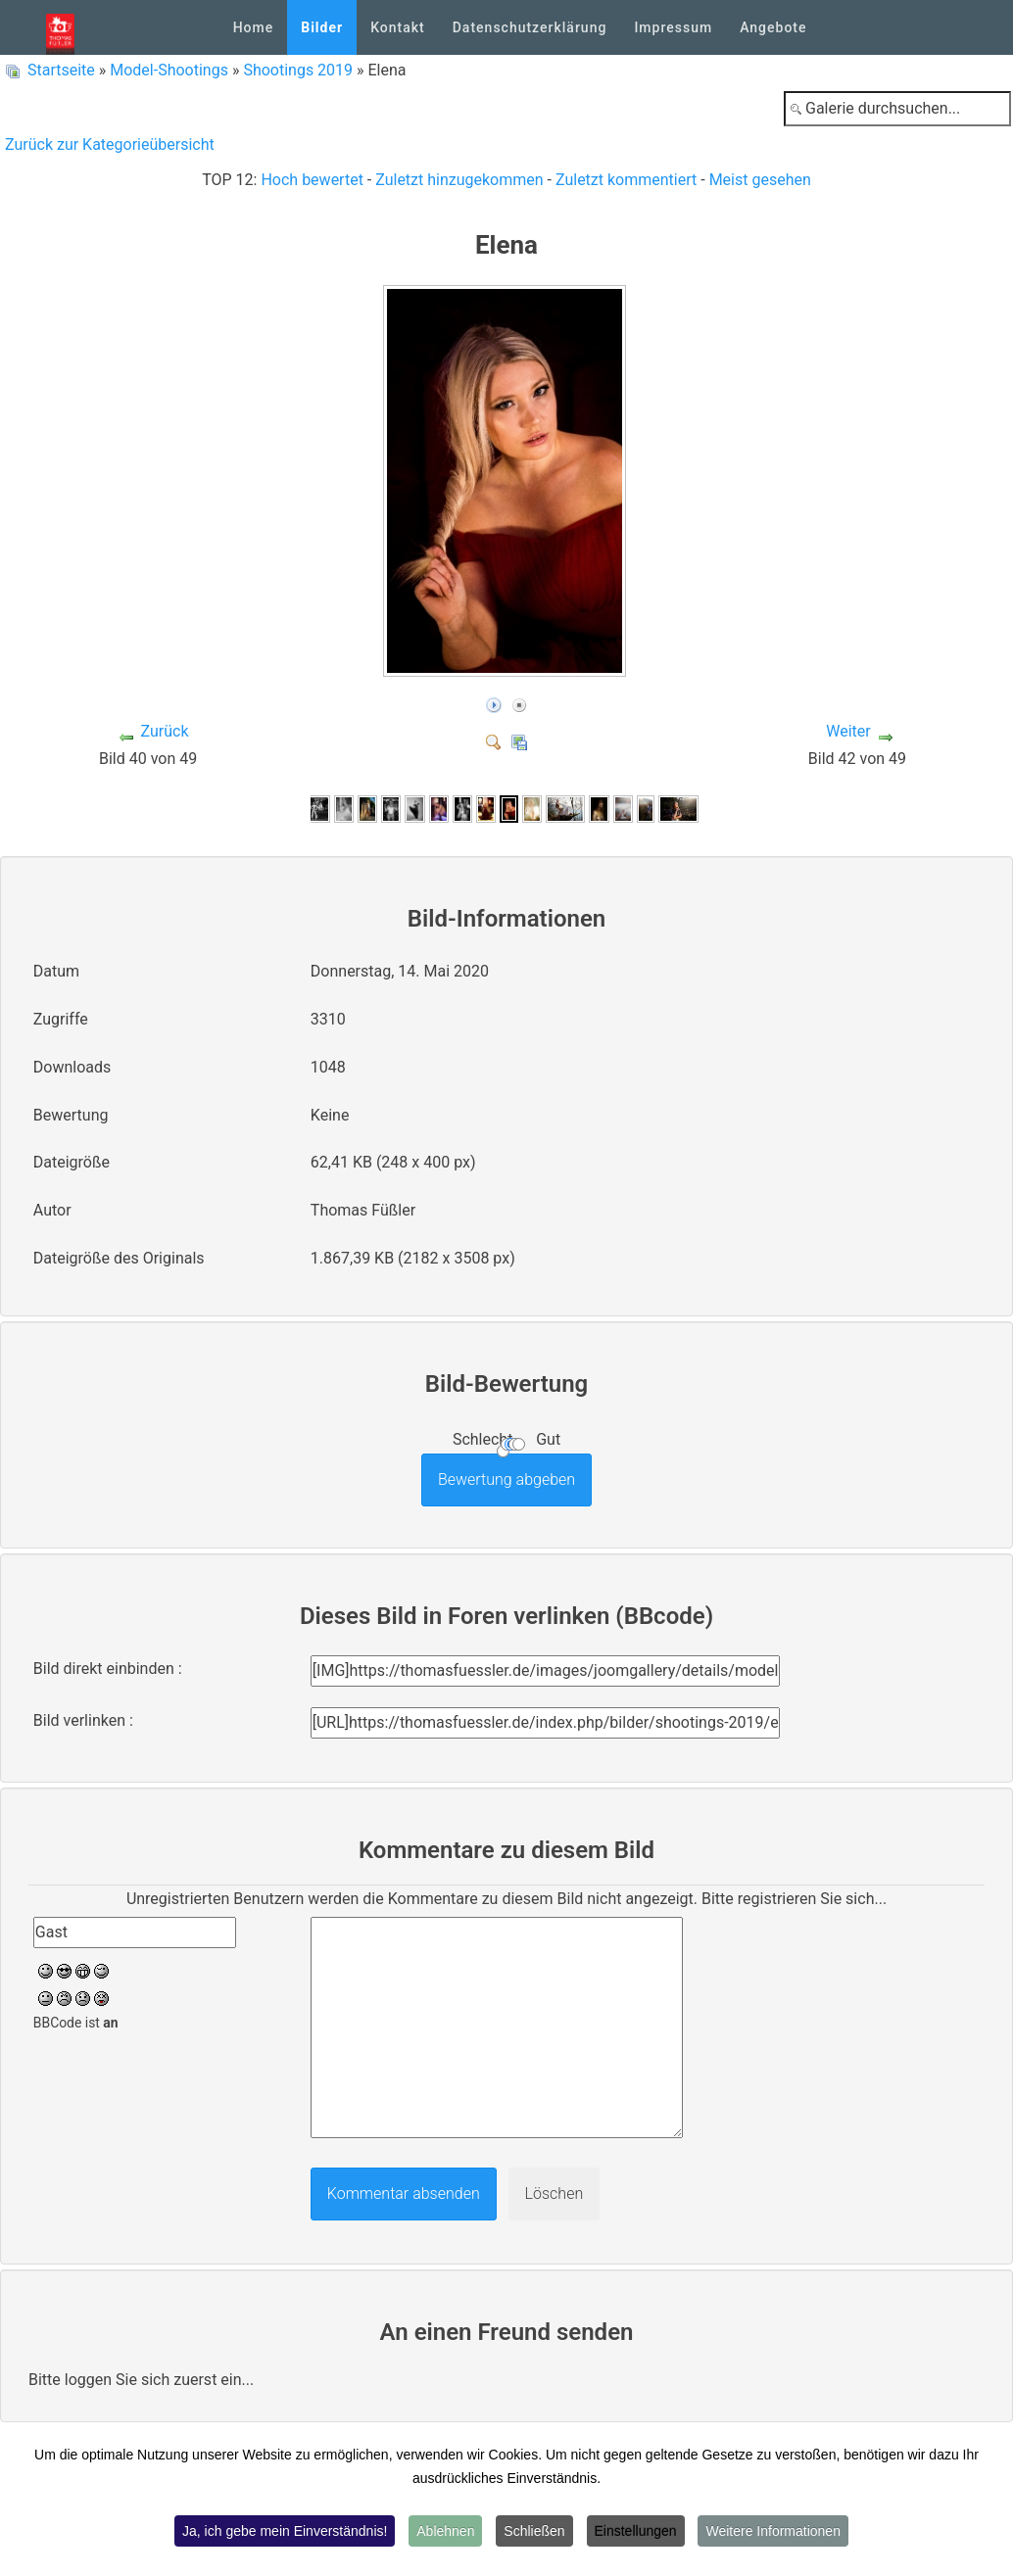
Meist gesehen (760, 179)
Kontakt (397, 27)
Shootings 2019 (298, 70)
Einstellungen (636, 2531)
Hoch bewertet (311, 179)
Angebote (773, 27)
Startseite (61, 70)
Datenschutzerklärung (530, 27)
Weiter (848, 731)
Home (253, 27)
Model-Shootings (169, 70)
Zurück (165, 731)
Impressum (673, 27)
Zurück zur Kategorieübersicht (110, 144)
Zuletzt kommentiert (626, 179)
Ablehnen (445, 2531)
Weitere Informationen (772, 2531)
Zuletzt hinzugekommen (459, 179)
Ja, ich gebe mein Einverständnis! (284, 2531)
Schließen (534, 2531)
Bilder (322, 27)
